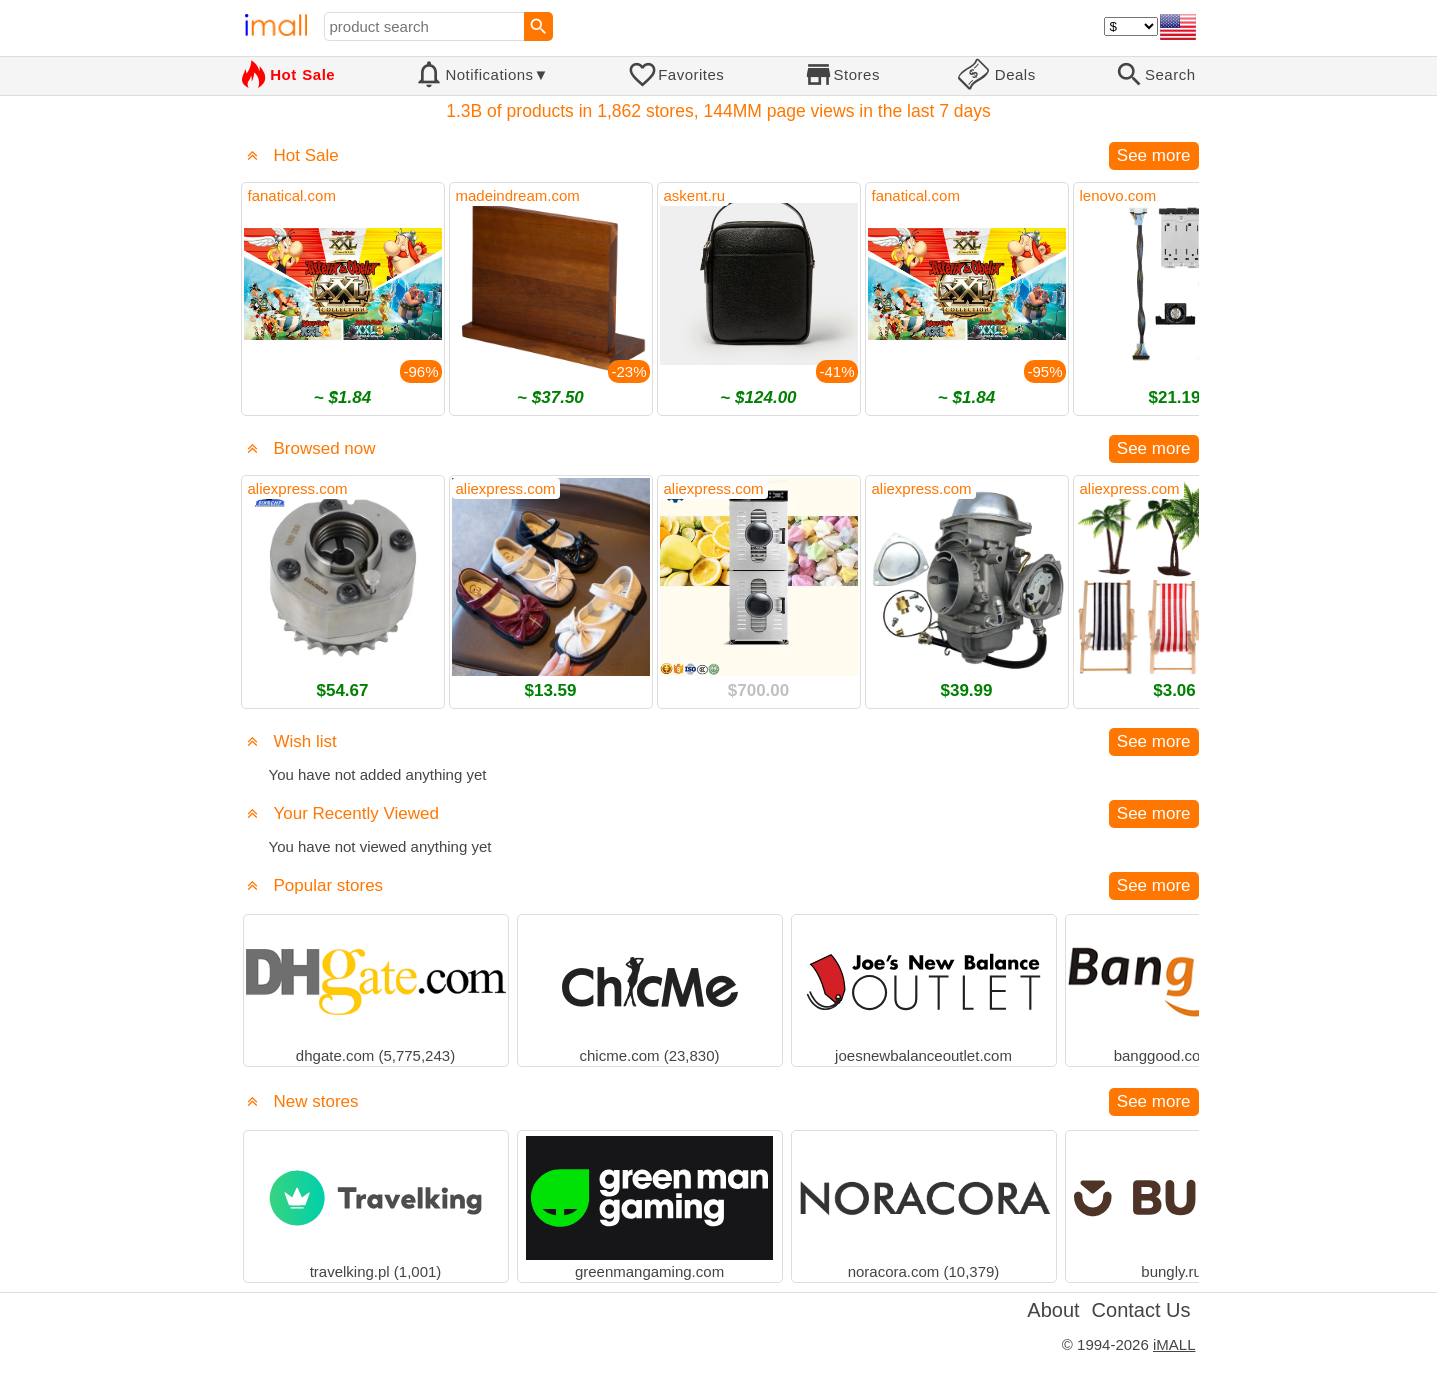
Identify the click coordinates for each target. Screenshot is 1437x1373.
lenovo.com (1118, 195)
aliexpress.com (298, 488)
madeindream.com (518, 195)
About (1053, 1310)
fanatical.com (292, 195)
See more (1154, 155)
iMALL (1174, 1344)
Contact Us (1141, 1310)
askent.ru (695, 195)
